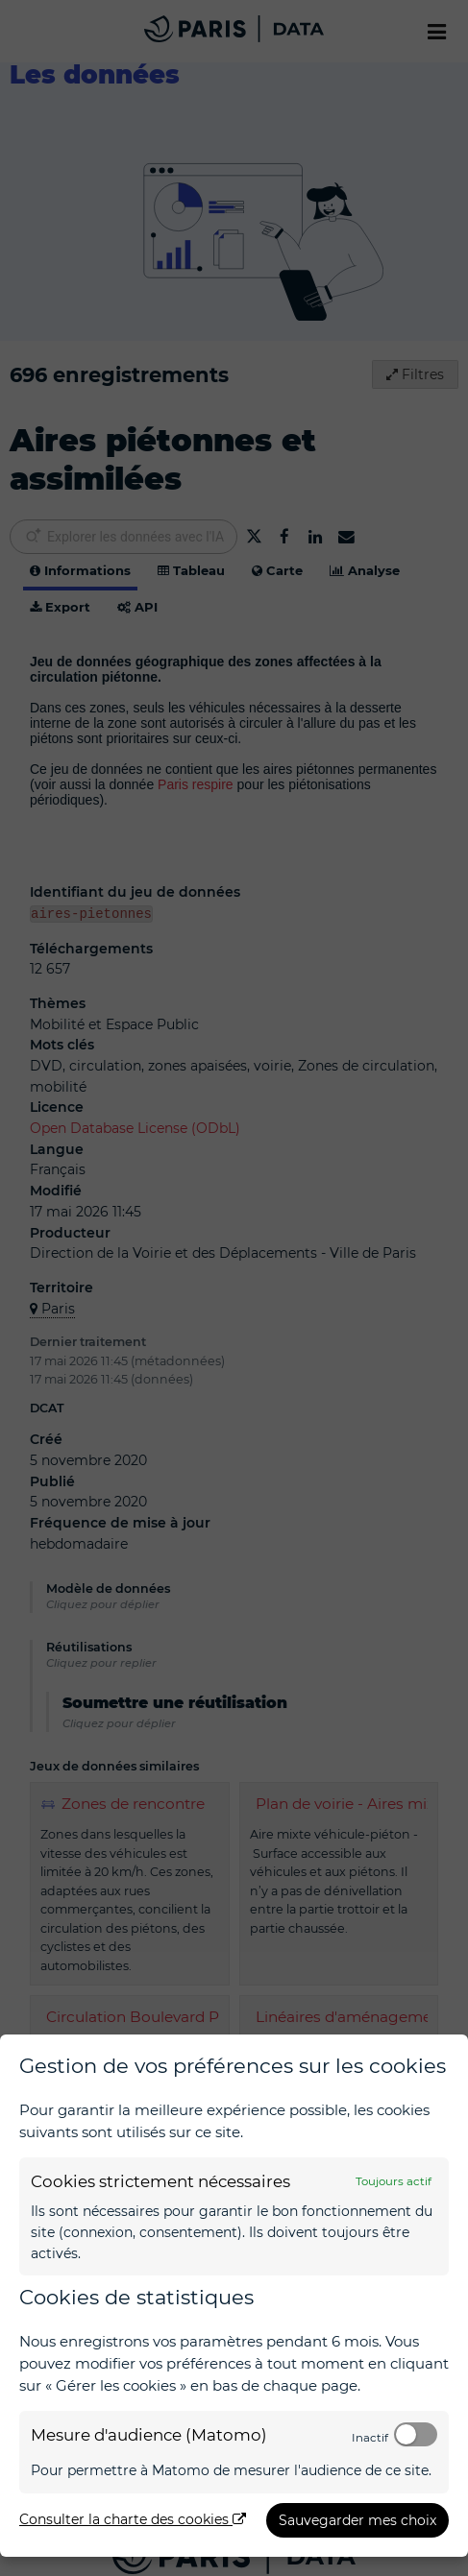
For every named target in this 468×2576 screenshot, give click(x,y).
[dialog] (234, 2295)
